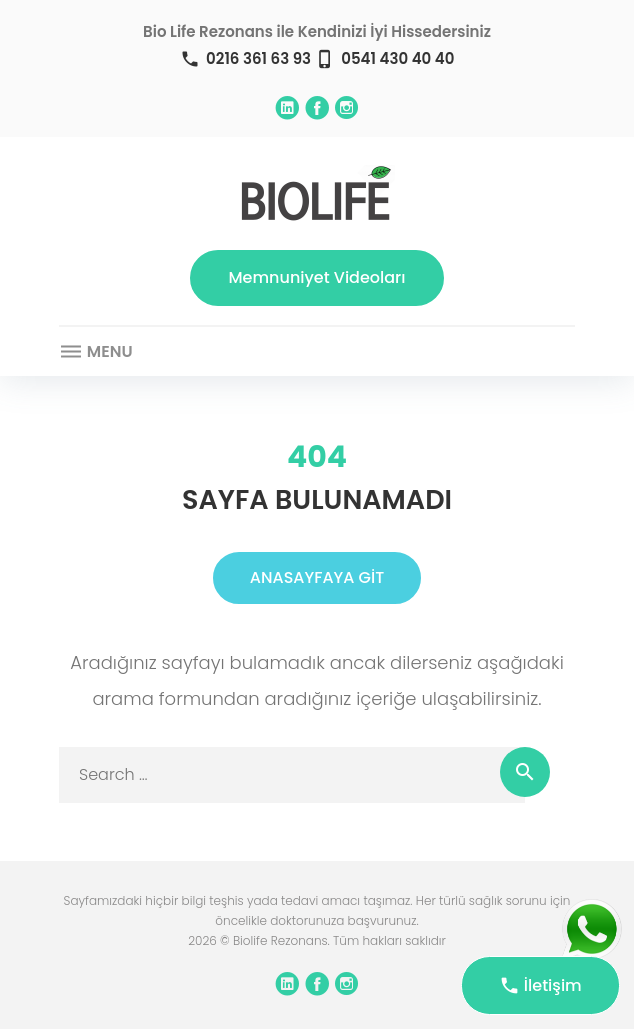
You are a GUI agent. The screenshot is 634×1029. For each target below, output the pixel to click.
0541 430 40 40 (397, 58)
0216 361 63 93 (258, 58)
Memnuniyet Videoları (317, 277)
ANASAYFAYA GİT (317, 577)
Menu (96, 352)
